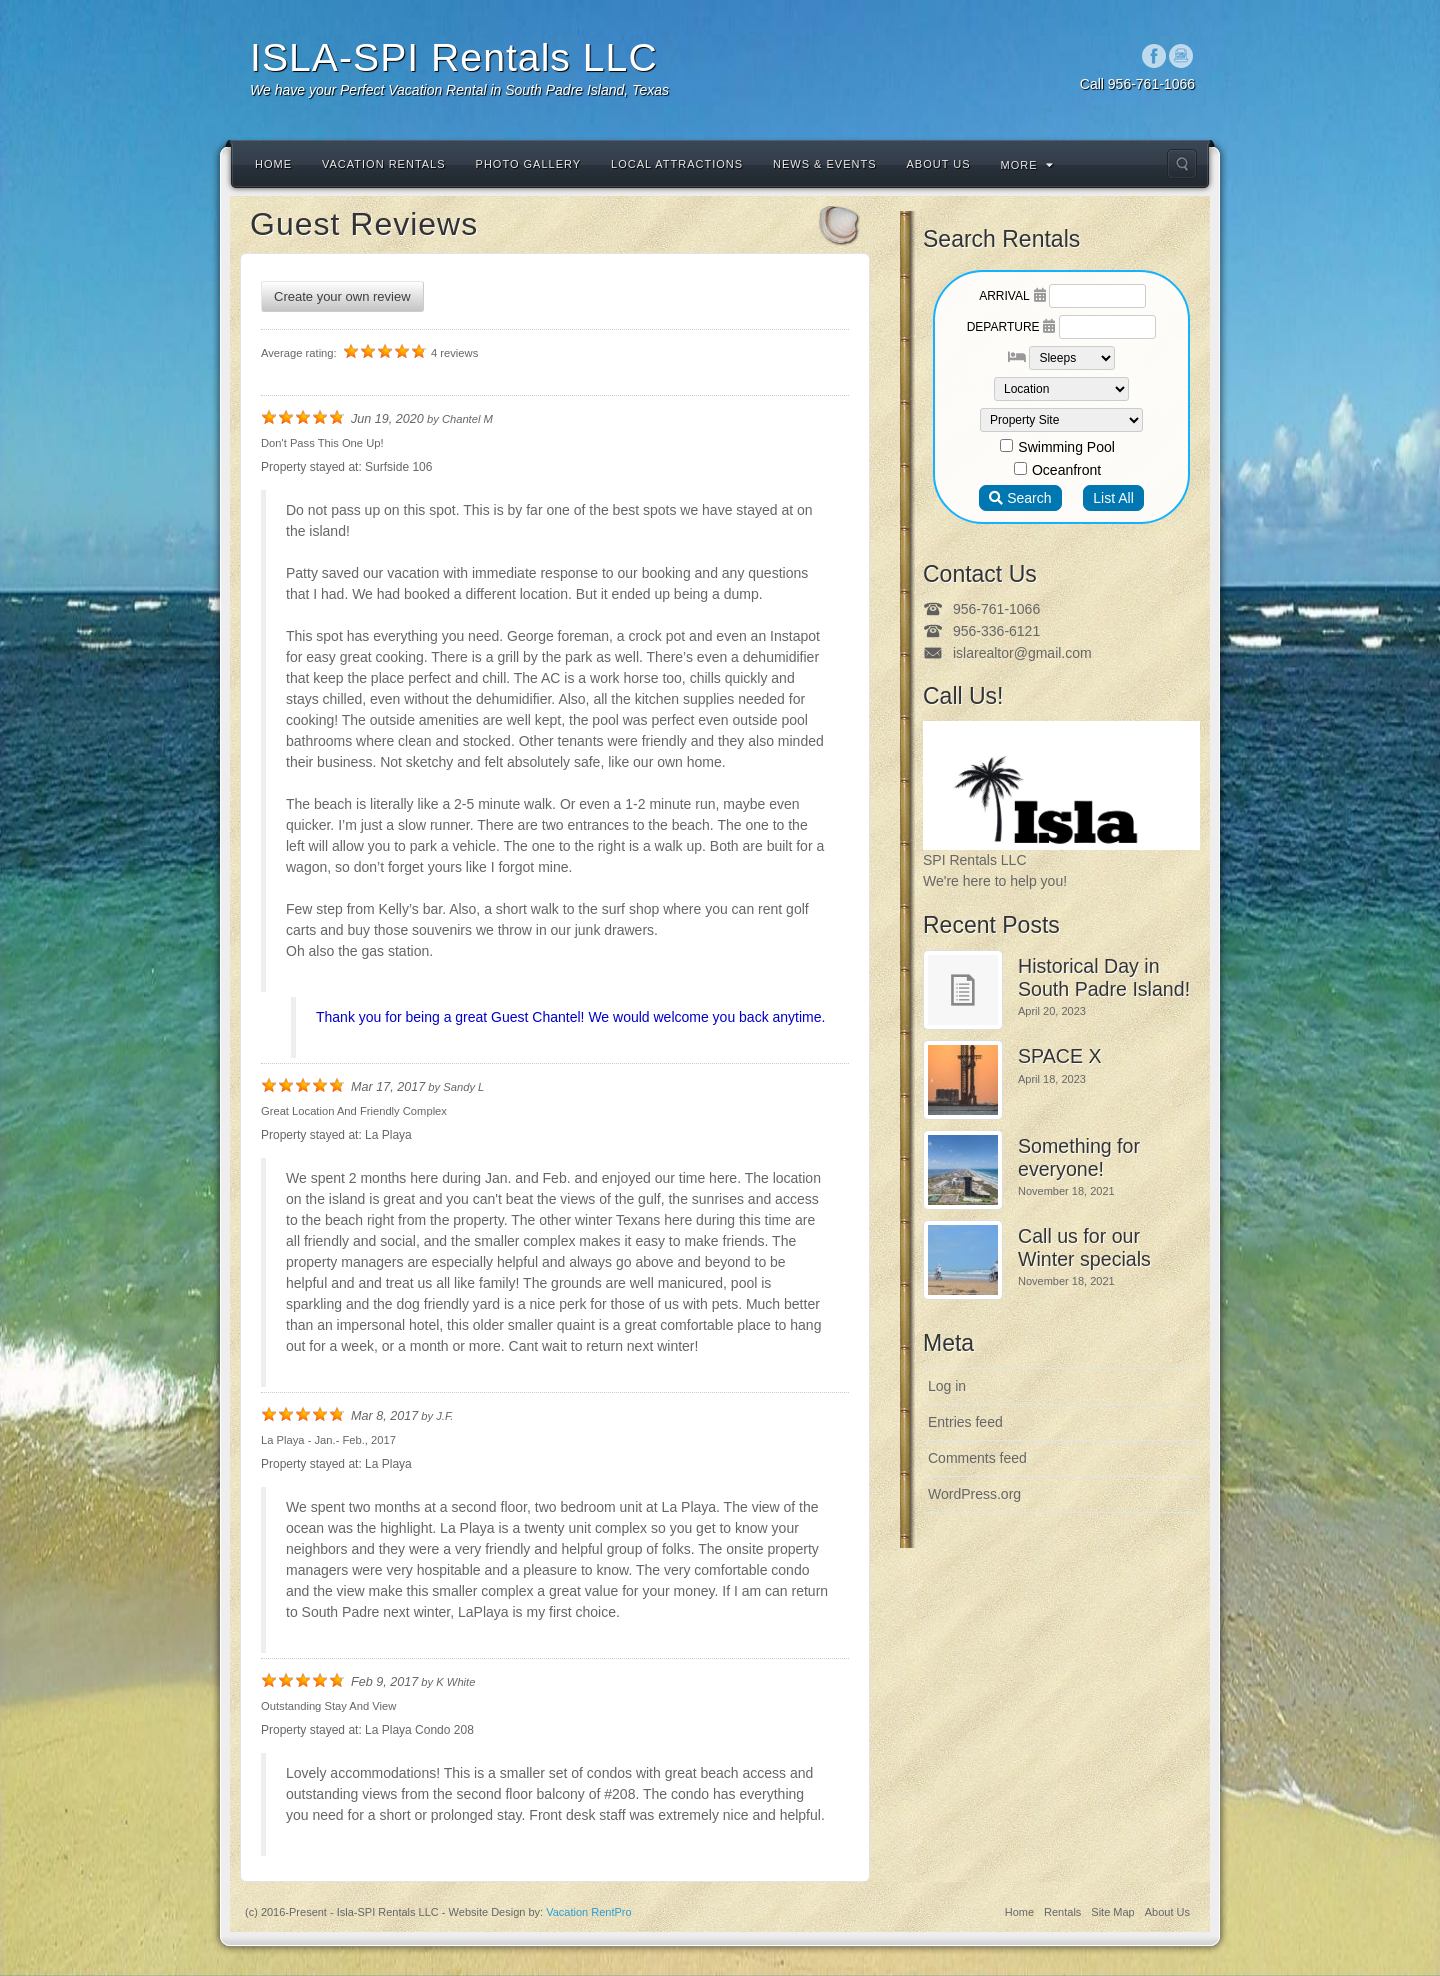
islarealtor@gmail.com (1022, 653)
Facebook (1154, 56)
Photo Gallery (529, 164)
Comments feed (977, 1458)
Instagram (1181, 56)
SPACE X (1059, 1056)
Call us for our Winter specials (1084, 1247)
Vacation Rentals (384, 164)
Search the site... (1182, 164)
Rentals (1062, 1912)
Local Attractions (677, 164)
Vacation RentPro (588, 1912)
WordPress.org (974, 1494)
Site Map (1112, 1912)
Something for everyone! (1079, 1157)
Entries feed (965, 1422)
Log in (947, 1386)
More (1027, 165)
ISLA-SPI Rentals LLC (454, 57)
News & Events (824, 164)
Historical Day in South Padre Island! (1104, 977)
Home (273, 164)
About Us (939, 164)
